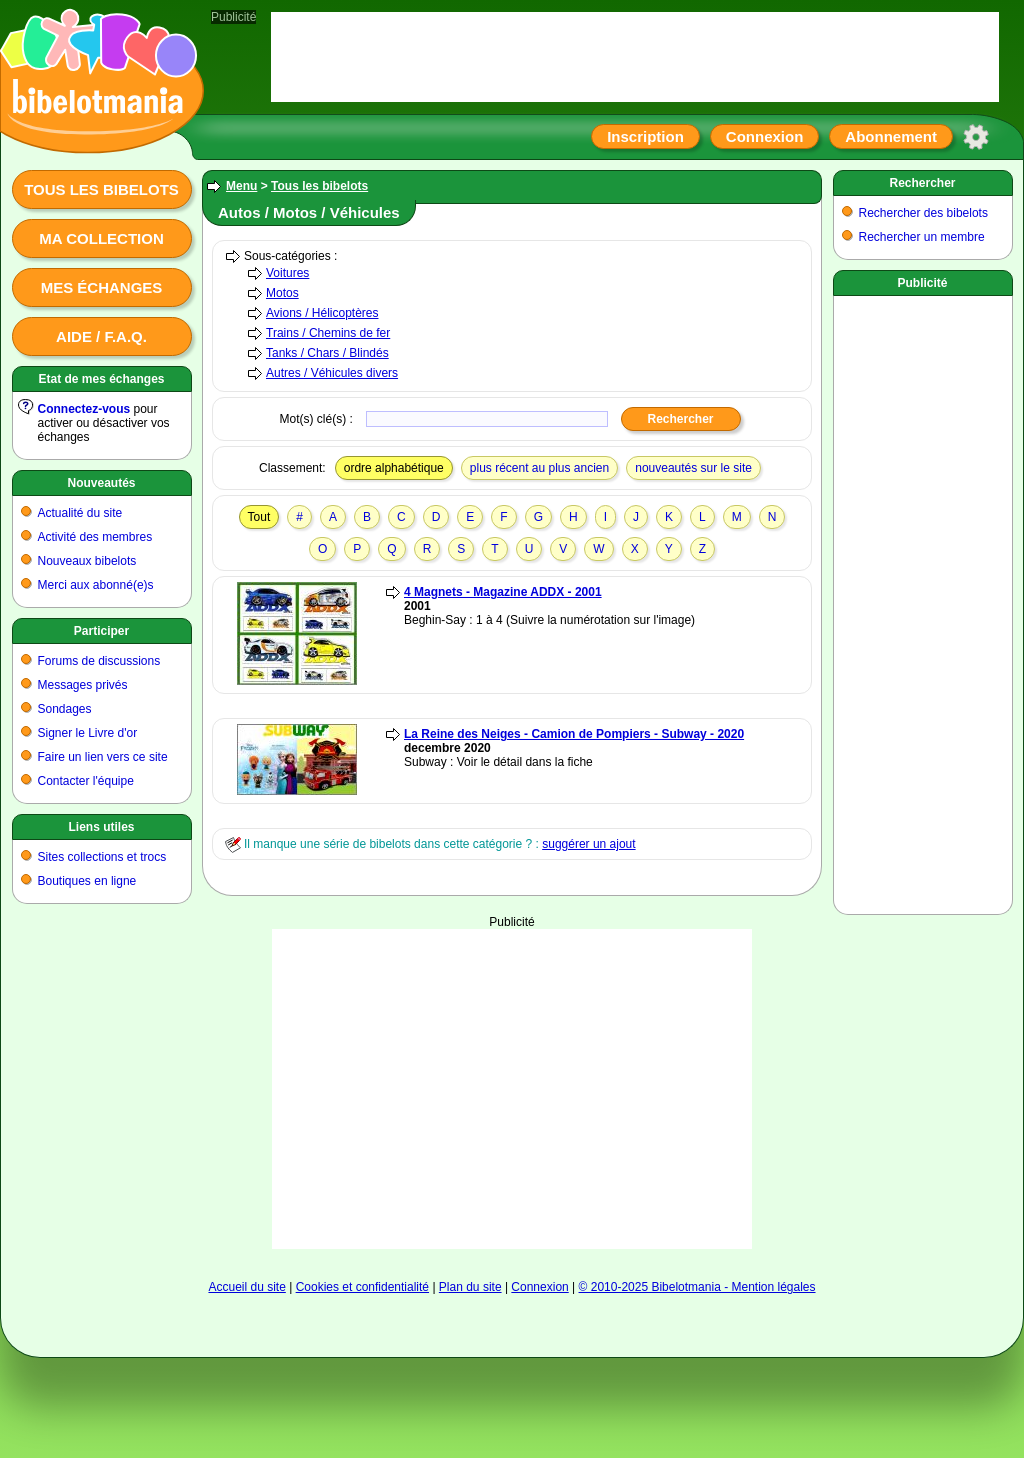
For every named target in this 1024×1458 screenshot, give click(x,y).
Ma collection (101, 238)
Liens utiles (101, 827)
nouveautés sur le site (693, 468)
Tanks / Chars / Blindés (327, 353)
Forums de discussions (99, 661)
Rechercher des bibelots (923, 213)
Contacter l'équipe (86, 781)
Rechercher (922, 183)
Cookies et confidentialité (362, 1287)
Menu (241, 186)
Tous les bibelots (101, 189)
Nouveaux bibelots (87, 561)
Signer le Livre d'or (88, 733)
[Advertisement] (512, 1089)
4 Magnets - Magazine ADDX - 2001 (503, 592)
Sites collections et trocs (102, 857)
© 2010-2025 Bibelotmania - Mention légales (697, 1287)
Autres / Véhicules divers (332, 373)
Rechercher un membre (922, 237)
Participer (101, 631)
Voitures (287, 273)
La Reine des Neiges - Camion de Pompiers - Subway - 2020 (574, 734)
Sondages (65, 709)
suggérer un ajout (588, 844)
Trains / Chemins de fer (328, 333)
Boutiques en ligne (87, 881)
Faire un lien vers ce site (103, 757)
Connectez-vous (84, 409)
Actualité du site (80, 513)
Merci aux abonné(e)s (96, 585)
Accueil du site (246, 1287)
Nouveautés (101, 483)
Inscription (645, 136)
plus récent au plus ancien (539, 468)
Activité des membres (95, 537)
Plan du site (470, 1287)
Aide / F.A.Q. (101, 336)
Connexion (765, 136)
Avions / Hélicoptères (322, 313)
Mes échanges (102, 287)
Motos (282, 293)
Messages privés (83, 685)
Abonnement (891, 136)
